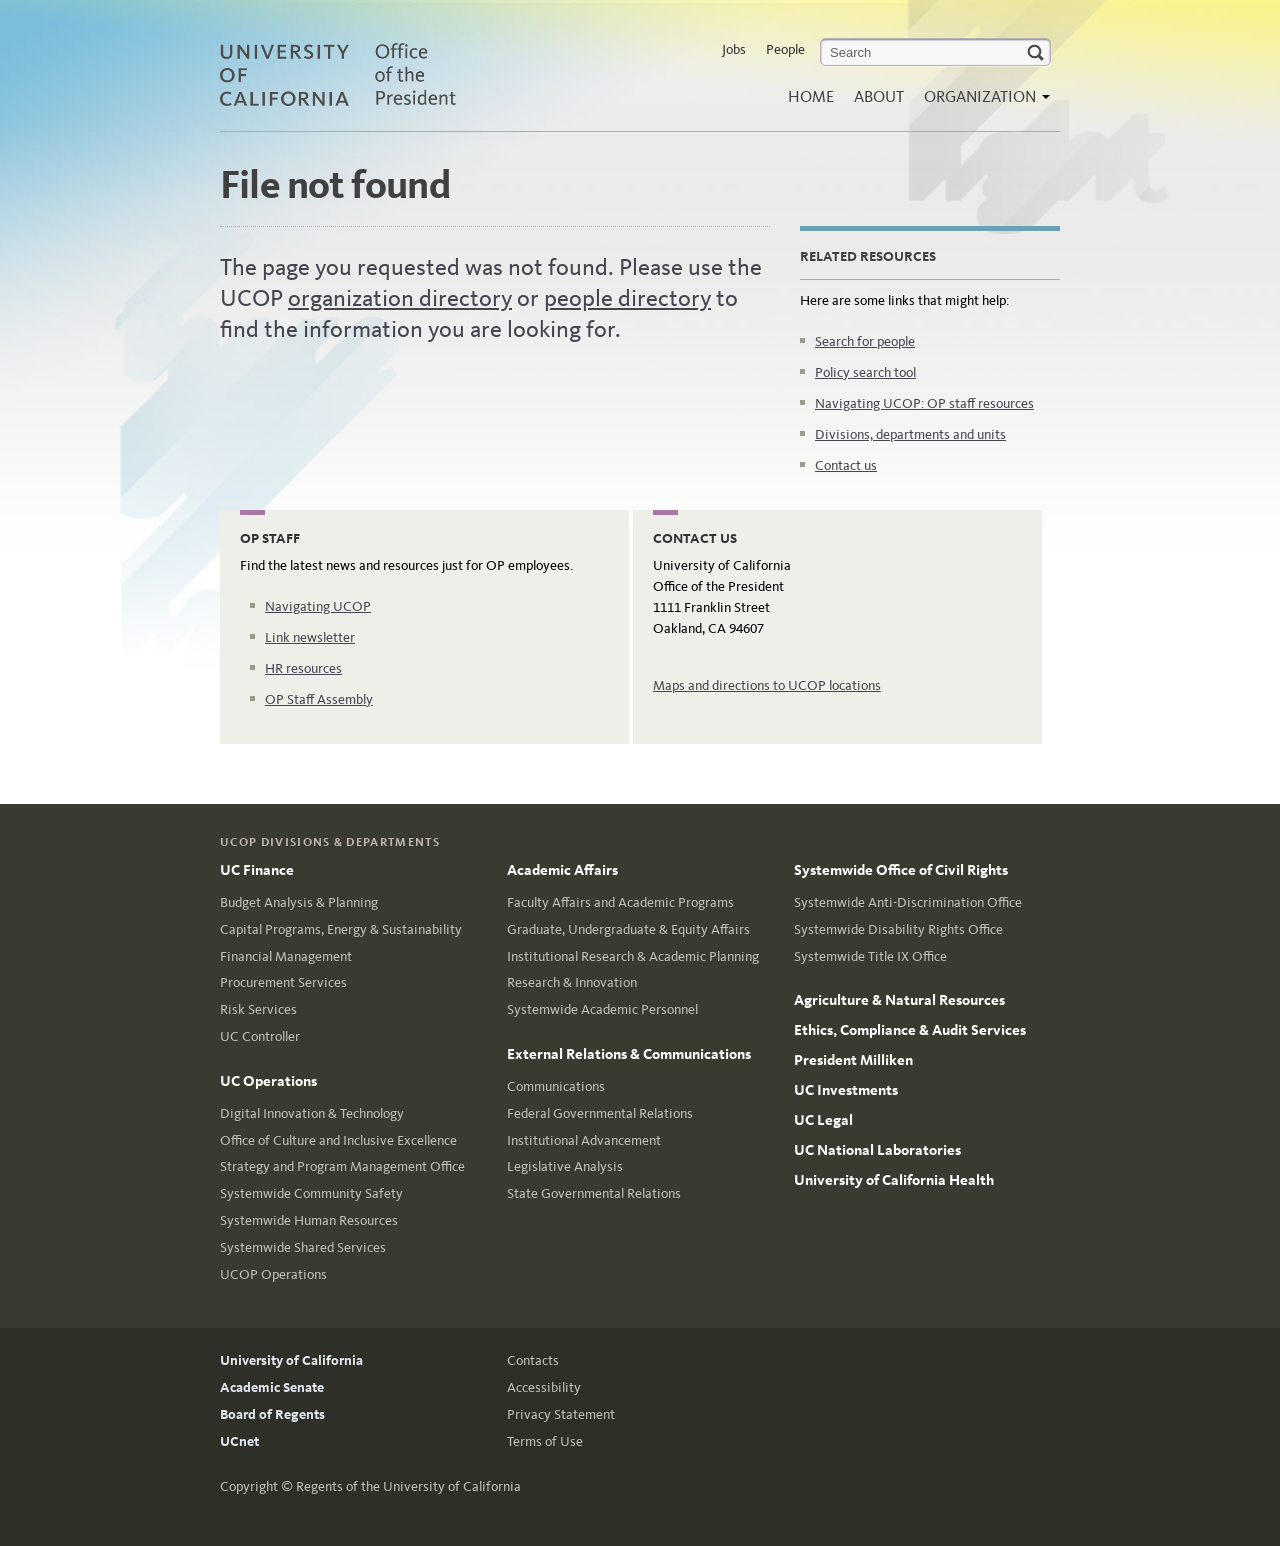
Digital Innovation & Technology (312, 1113)
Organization (982, 102)
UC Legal (823, 1120)
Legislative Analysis (565, 1166)
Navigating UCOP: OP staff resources (924, 403)
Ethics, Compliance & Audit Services (910, 1030)
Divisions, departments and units (910, 434)
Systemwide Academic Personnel (602, 1009)
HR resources (303, 668)
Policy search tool (865, 372)
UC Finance (257, 870)
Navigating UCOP (318, 606)
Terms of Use (545, 1441)
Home (811, 96)
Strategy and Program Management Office (342, 1166)
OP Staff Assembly (319, 699)
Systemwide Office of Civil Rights (901, 870)
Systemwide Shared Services (303, 1247)
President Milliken (853, 1060)
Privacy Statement (561, 1414)
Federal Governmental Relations (600, 1113)
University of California (291, 1360)
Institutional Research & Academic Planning (633, 956)
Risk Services (258, 1009)
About (879, 96)
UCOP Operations (273, 1274)
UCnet (239, 1441)
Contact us (846, 465)
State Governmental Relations (594, 1193)
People (785, 49)
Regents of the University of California (408, 1486)
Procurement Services (283, 982)
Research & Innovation (572, 982)
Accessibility (544, 1387)
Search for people (865, 341)
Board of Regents (272, 1414)
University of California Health (894, 1180)
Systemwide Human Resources (309, 1220)
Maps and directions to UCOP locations (767, 685)
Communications (556, 1086)
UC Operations (268, 1081)
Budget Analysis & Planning (299, 902)
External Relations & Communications (629, 1054)
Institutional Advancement (584, 1140)
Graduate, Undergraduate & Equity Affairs (628, 929)
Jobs (734, 49)
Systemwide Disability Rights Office (898, 929)
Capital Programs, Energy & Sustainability (341, 929)
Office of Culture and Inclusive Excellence (338, 1140)
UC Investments (846, 1090)
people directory (627, 298)
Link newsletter (310, 637)
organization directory (400, 298)
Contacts (533, 1360)
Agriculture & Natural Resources (899, 1000)
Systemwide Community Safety (311, 1193)
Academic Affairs (562, 870)
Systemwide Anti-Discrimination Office (908, 902)
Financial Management (286, 956)
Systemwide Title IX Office (870, 956)
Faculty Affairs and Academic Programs (620, 902)
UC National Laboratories (877, 1150)
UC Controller (260, 1036)
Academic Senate (272, 1387)
